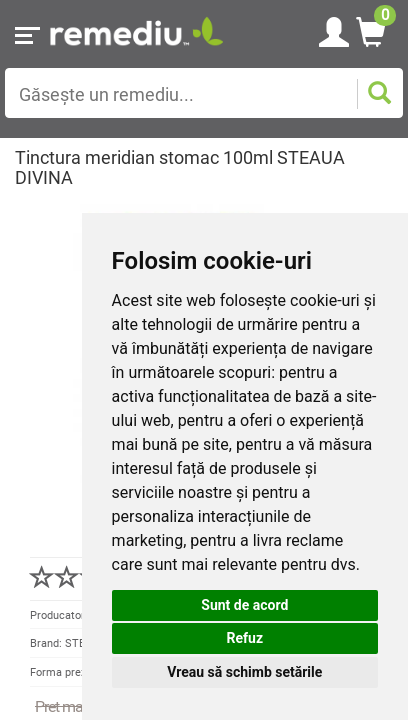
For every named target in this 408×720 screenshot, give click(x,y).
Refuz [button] (245, 638)
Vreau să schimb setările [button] (244, 672)
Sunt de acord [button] (244, 605)
